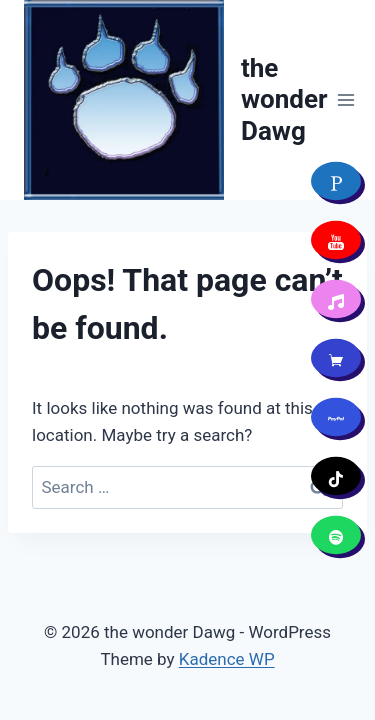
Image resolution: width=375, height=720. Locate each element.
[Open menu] (346, 99)
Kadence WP (227, 659)
